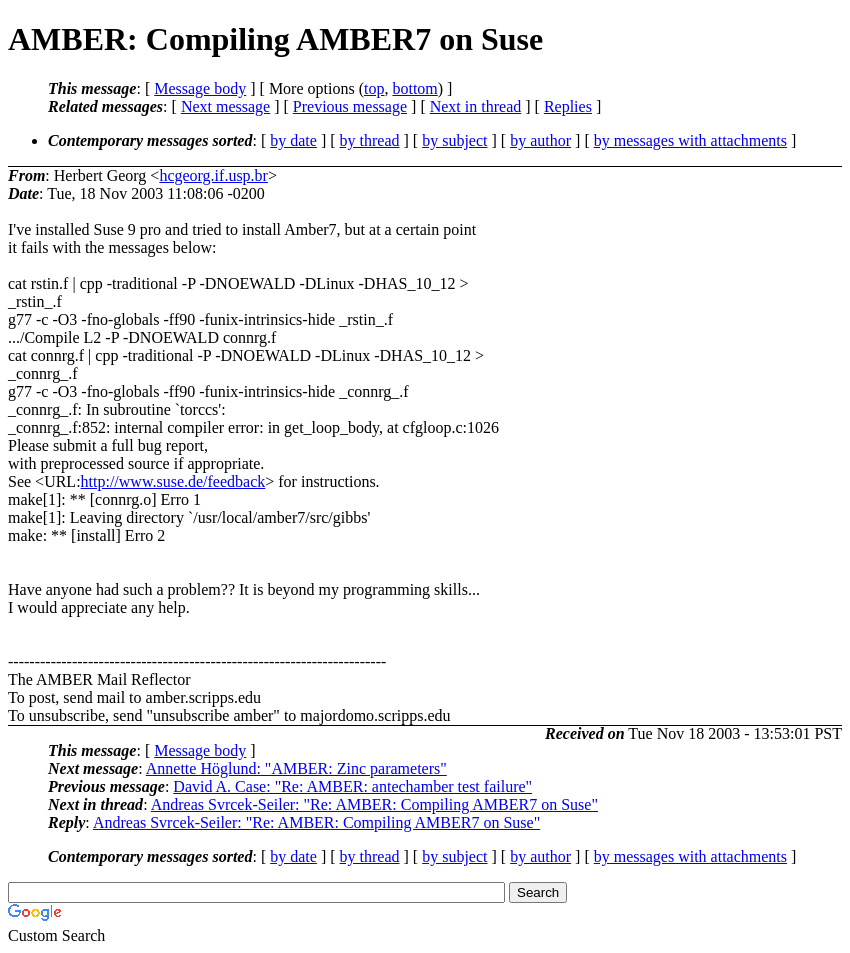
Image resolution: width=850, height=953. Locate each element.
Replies (568, 106)
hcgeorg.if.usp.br (213, 175)
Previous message (350, 106)
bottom (414, 88)
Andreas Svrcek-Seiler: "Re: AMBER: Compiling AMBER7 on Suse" (374, 804)
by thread (370, 140)
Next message (225, 106)
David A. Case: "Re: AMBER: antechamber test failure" (352, 786)
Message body (200, 88)
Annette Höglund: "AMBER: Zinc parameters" (296, 768)
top (374, 88)
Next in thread (476, 106)
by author (540, 140)
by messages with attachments (690, 140)
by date (293, 140)
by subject (454, 140)
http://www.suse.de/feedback (173, 481)
